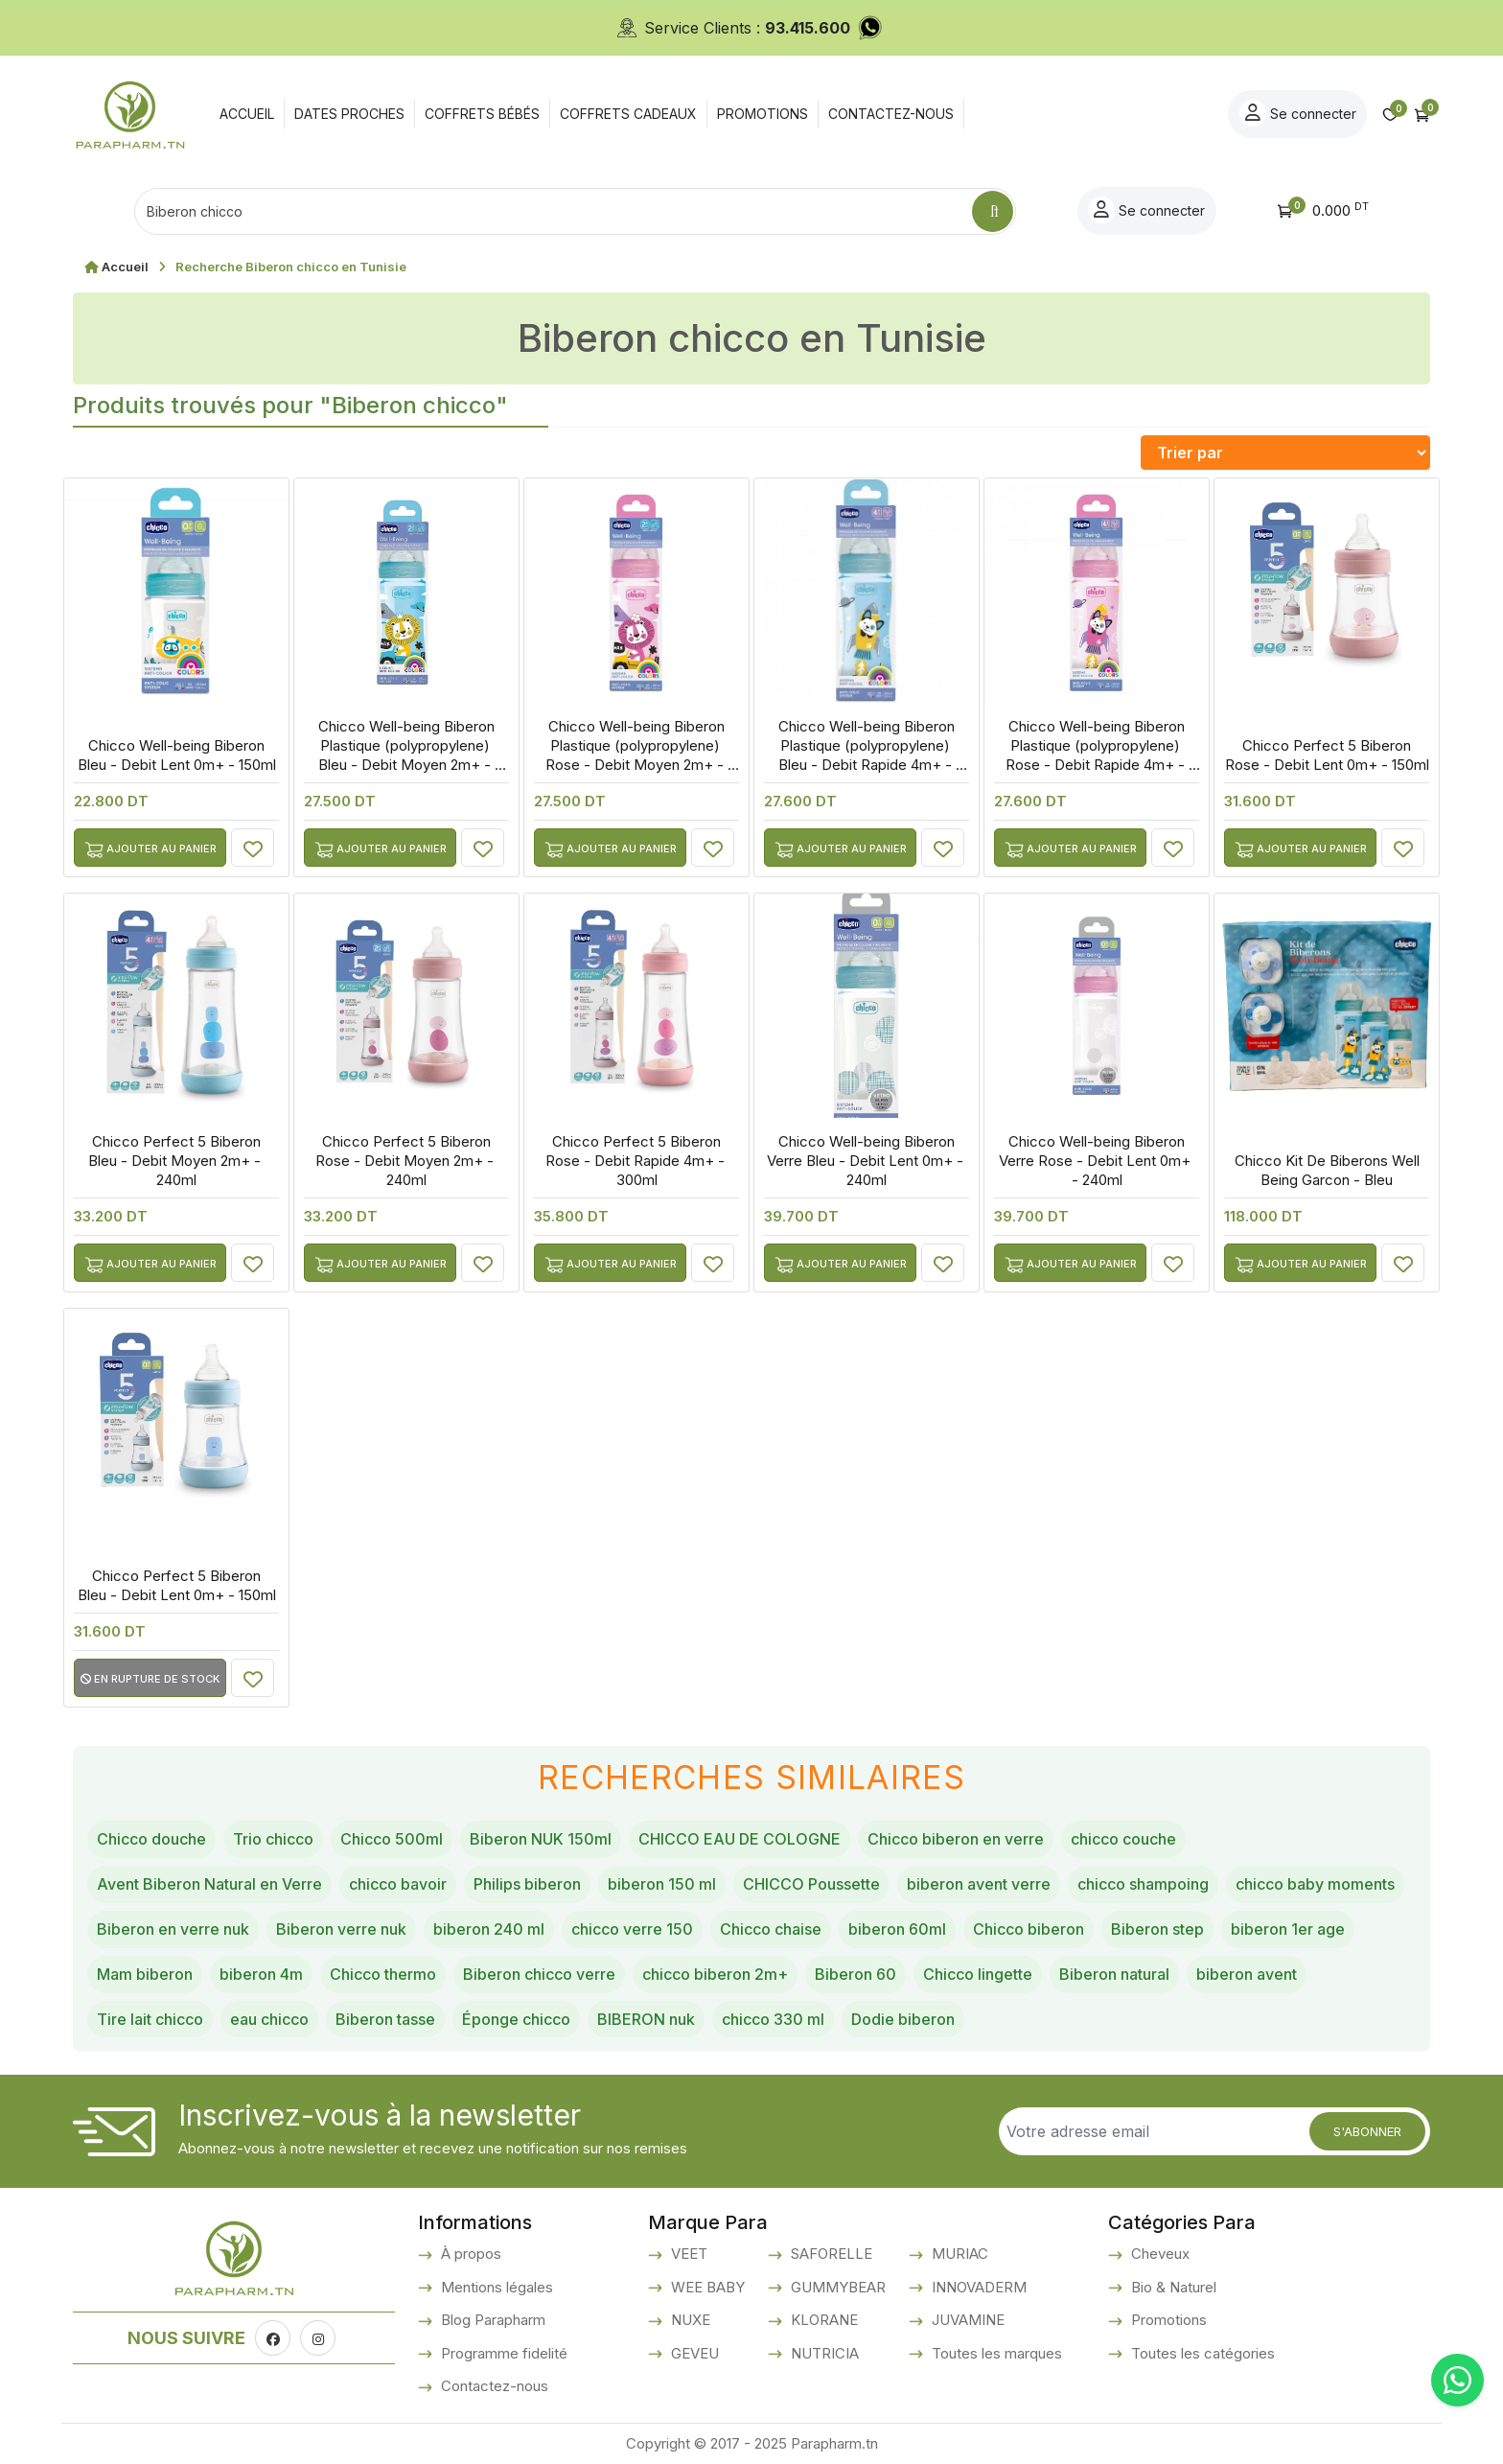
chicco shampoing (1143, 1884)
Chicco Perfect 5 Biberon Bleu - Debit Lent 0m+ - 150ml (177, 1585)
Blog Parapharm (491, 2320)
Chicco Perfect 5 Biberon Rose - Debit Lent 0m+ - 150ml (1327, 755)
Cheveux (1158, 2253)
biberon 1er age (1288, 1929)
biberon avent (1246, 1974)
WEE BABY (706, 2287)
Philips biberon (527, 1884)
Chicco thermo (383, 1974)
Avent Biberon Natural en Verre (209, 1884)
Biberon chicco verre (539, 1974)
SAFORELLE (829, 2253)
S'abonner (1367, 2131)
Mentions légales (495, 2287)
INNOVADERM (977, 2287)
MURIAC (958, 2253)
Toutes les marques (995, 2353)
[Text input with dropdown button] (553, 211)
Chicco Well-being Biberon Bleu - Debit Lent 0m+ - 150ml (177, 755)
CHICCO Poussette (811, 1884)
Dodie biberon (903, 2019)
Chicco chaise (770, 1929)
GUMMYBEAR (836, 2287)
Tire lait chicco (150, 2019)
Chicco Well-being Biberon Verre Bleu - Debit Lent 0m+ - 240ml (867, 1160)
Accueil (125, 266)
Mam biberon (145, 1974)
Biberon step (1157, 1929)
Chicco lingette (977, 1974)
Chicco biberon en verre (955, 1838)
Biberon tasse (385, 2019)
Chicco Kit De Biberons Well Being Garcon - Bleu (1327, 1170)
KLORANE (822, 2320)
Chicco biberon (1028, 1929)
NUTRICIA (823, 2353)
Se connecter (1297, 113)
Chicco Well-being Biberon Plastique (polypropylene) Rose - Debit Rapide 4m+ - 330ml (1097, 755)
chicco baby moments (1315, 1884)
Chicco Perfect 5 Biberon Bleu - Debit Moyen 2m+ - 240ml (176, 1160)
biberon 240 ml (488, 1929)
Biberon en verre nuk (173, 1929)
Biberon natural (1114, 1974)
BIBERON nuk (646, 2019)
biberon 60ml (897, 1929)
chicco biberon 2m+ (715, 1974)
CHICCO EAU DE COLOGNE (739, 1838)
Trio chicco (273, 1838)
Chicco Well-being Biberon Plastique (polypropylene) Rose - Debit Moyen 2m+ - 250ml (636, 755)
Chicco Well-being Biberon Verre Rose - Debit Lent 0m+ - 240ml (1096, 1160)
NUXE (688, 2320)
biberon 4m (261, 1974)
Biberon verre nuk (341, 1929)
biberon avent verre (979, 1884)
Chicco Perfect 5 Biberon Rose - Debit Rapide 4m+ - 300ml (636, 1160)
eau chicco (269, 2019)
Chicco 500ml (391, 1838)
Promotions (1167, 2320)
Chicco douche (151, 1838)
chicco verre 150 (632, 1929)
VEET (687, 2253)
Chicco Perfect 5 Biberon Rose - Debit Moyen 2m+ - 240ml (406, 1160)
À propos (469, 2253)
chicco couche (1123, 1838)
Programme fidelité (502, 2353)
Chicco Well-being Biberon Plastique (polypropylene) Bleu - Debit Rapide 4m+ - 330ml (867, 755)
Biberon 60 (855, 1974)
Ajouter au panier (150, 850)
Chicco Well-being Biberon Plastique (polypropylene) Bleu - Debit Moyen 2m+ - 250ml (406, 755)
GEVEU (693, 2353)
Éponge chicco (516, 2019)
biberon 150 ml (662, 1884)
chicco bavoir (398, 1884)
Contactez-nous (492, 2386)
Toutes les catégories (1201, 2353)
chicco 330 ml (773, 2019)
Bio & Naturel (1171, 2287)
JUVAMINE (966, 2320)
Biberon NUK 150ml (541, 1838)
